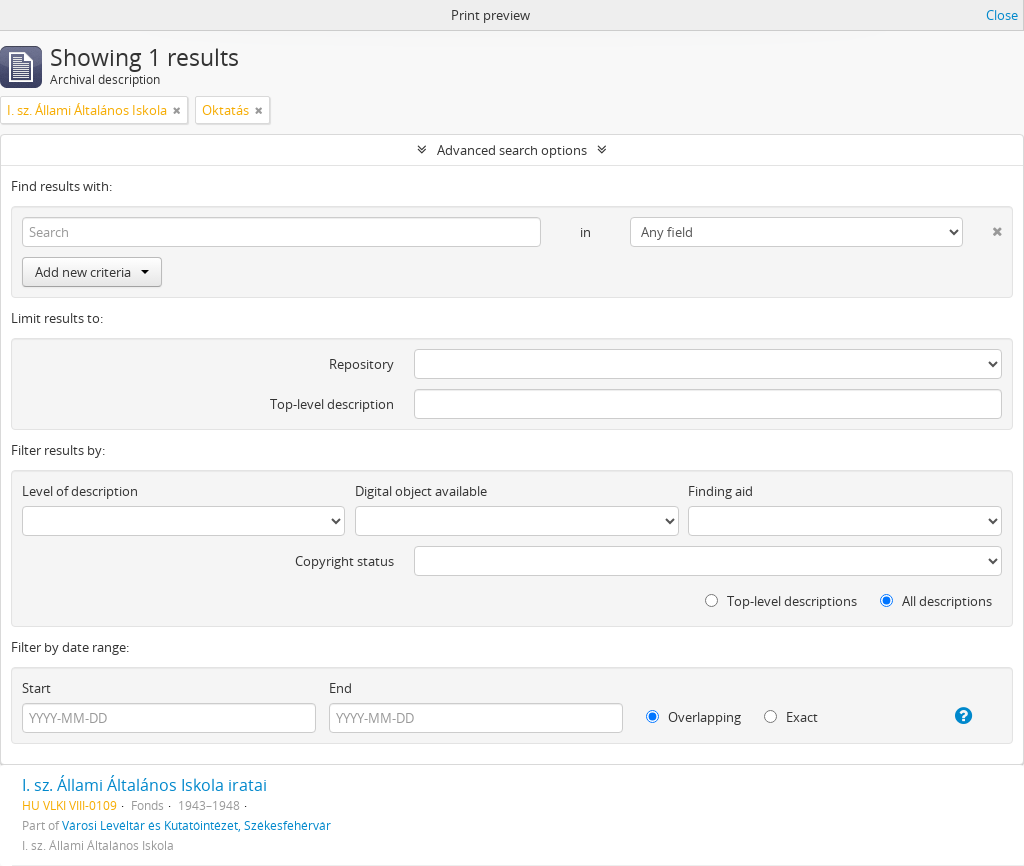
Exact (791, 717)
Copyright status (344, 561)
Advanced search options (512, 150)
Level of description (80, 491)
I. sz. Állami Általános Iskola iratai (144, 785)
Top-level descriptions (781, 601)
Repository (361, 364)
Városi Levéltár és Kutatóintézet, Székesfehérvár (196, 825)
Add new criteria (92, 272)
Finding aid (720, 491)
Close (1002, 15)
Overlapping (693, 717)
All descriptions (936, 601)
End (340, 688)
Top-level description (332, 404)
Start (36, 688)
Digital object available (421, 491)
